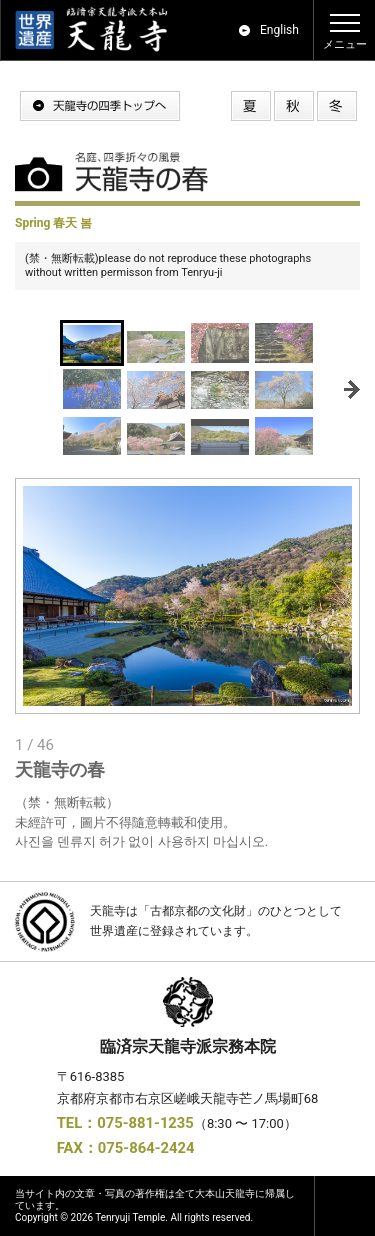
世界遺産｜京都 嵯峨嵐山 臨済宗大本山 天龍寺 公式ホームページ (101, 30)
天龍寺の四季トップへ (100, 106)
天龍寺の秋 (294, 106)
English (279, 30)
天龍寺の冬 (337, 106)
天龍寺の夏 (251, 106)
